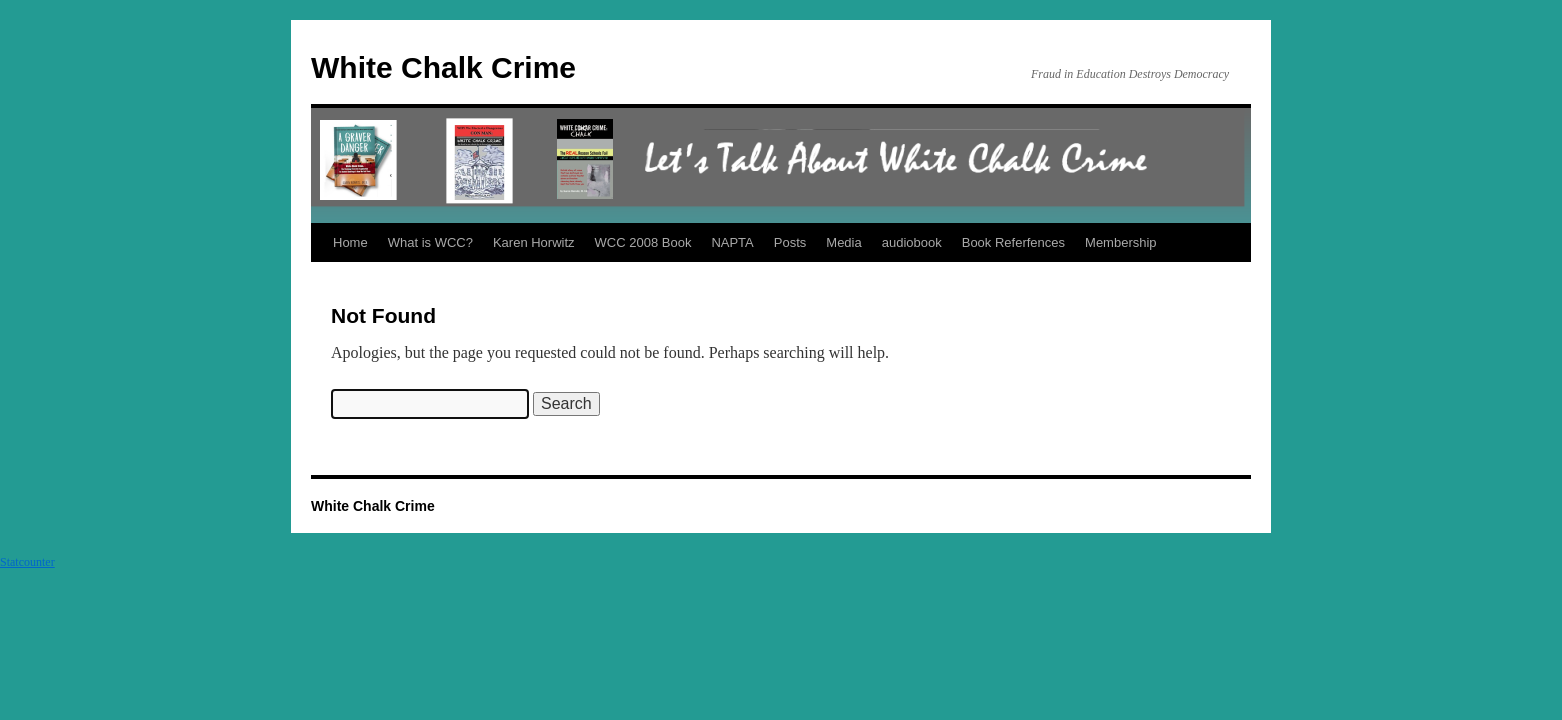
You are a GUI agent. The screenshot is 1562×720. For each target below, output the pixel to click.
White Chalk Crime (443, 67)
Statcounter (27, 562)
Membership (1121, 242)
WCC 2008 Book (643, 242)
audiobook (912, 242)
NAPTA (732, 242)
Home (350, 242)
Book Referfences (1013, 242)
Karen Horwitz (534, 242)
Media (843, 242)
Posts (790, 242)
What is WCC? (430, 242)
